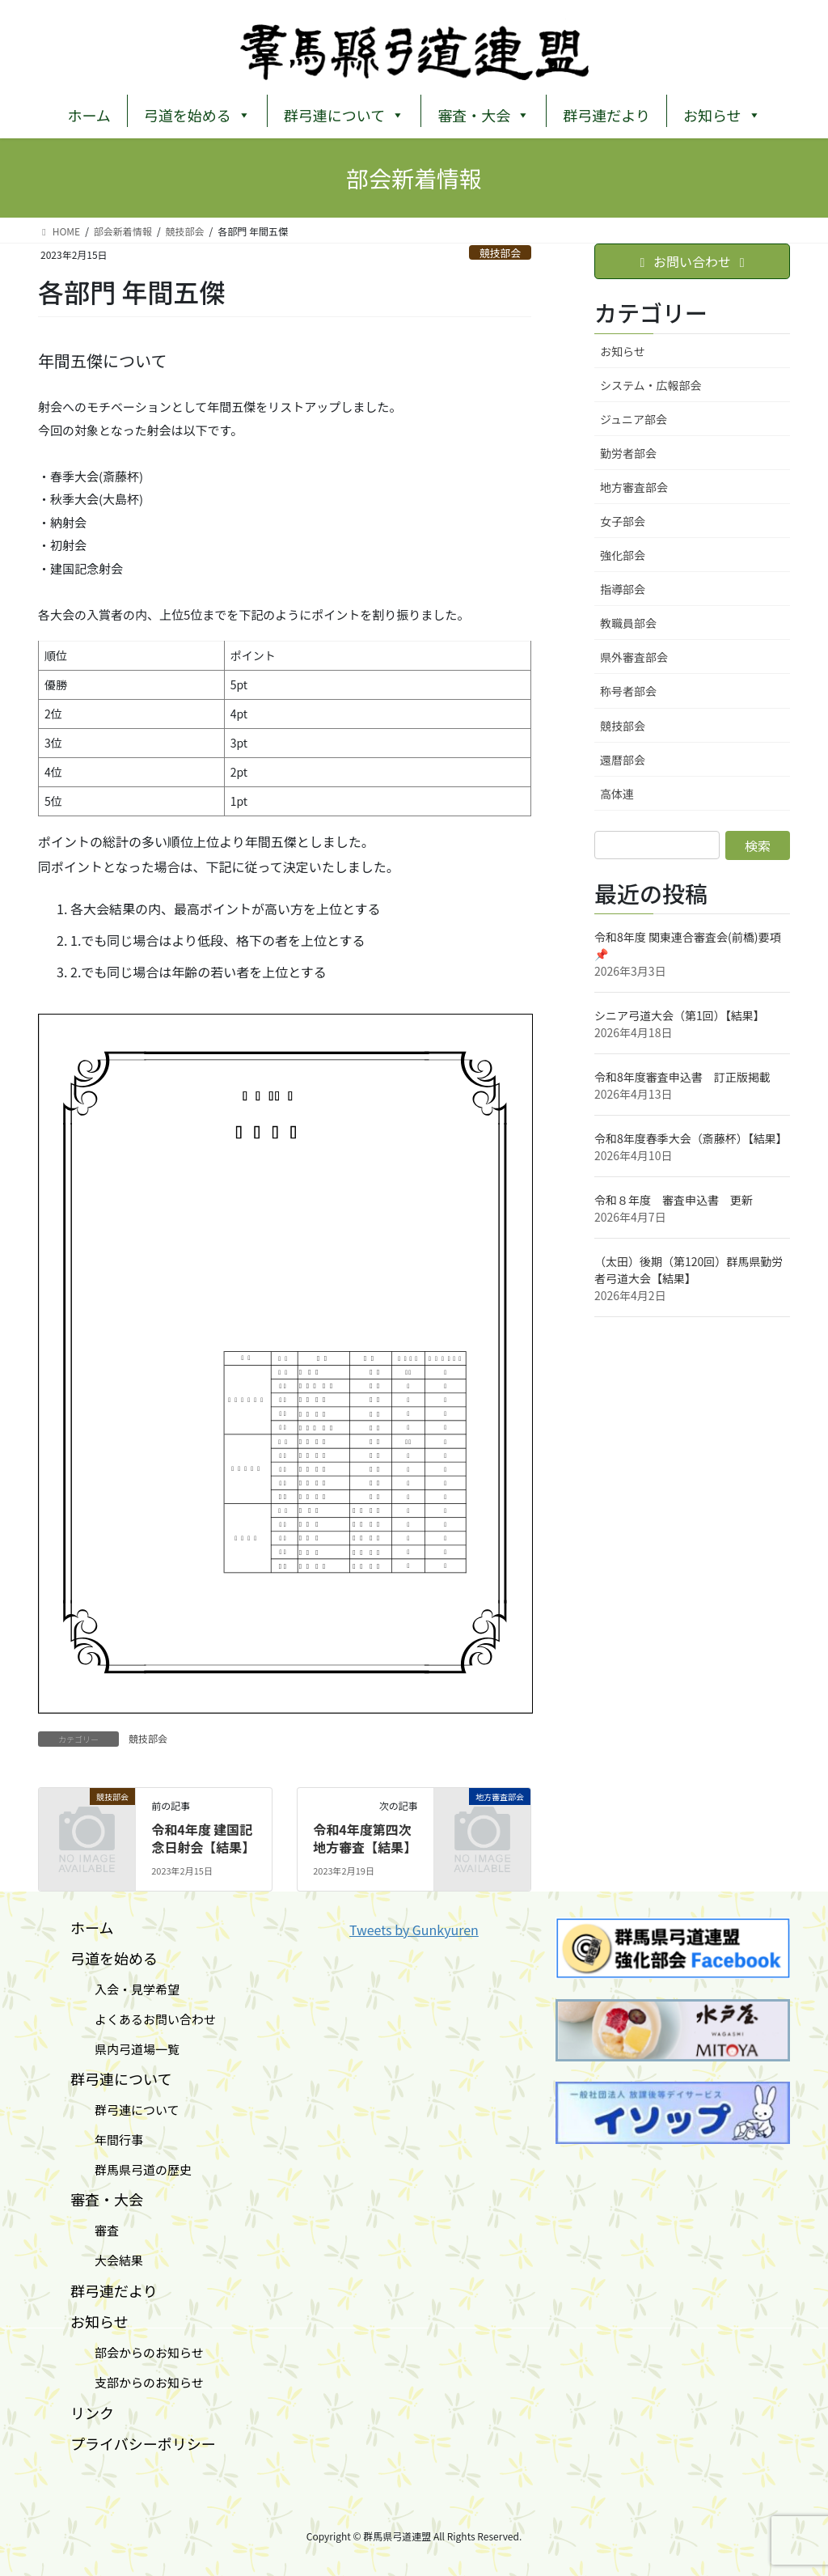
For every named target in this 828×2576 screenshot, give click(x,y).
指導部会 (622, 589)
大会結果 (106, 2260)
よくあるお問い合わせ (143, 2018)
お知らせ (722, 113)
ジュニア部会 (633, 419)
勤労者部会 (628, 453)
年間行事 (106, 2139)
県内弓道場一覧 (125, 2048)
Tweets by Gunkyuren (414, 1929)
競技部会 (500, 253)
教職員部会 (628, 623)
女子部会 (622, 521)
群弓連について (344, 113)
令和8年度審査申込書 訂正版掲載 (682, 1077)
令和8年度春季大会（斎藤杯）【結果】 (691, 1138)
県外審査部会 (634, 657)
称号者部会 (628, 691)
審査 (94, 2230)
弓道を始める (197, 113)
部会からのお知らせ (137, 2352)
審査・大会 (483, 113)
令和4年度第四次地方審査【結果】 (364, 1838)
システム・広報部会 (651, 385)
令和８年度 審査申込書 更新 (673, 1200)
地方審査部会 (634, 487)
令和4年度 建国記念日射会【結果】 (203, 1838)
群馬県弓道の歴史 (131, 2169)
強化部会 (622, 555)
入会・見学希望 (125, 1989)
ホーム (88, 114)
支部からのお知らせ (137, 2382)
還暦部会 (622, 760)
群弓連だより (606, 114)
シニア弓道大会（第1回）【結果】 (679, 1015)
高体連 (617, 794)
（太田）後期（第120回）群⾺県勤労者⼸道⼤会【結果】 (688, 1269)
